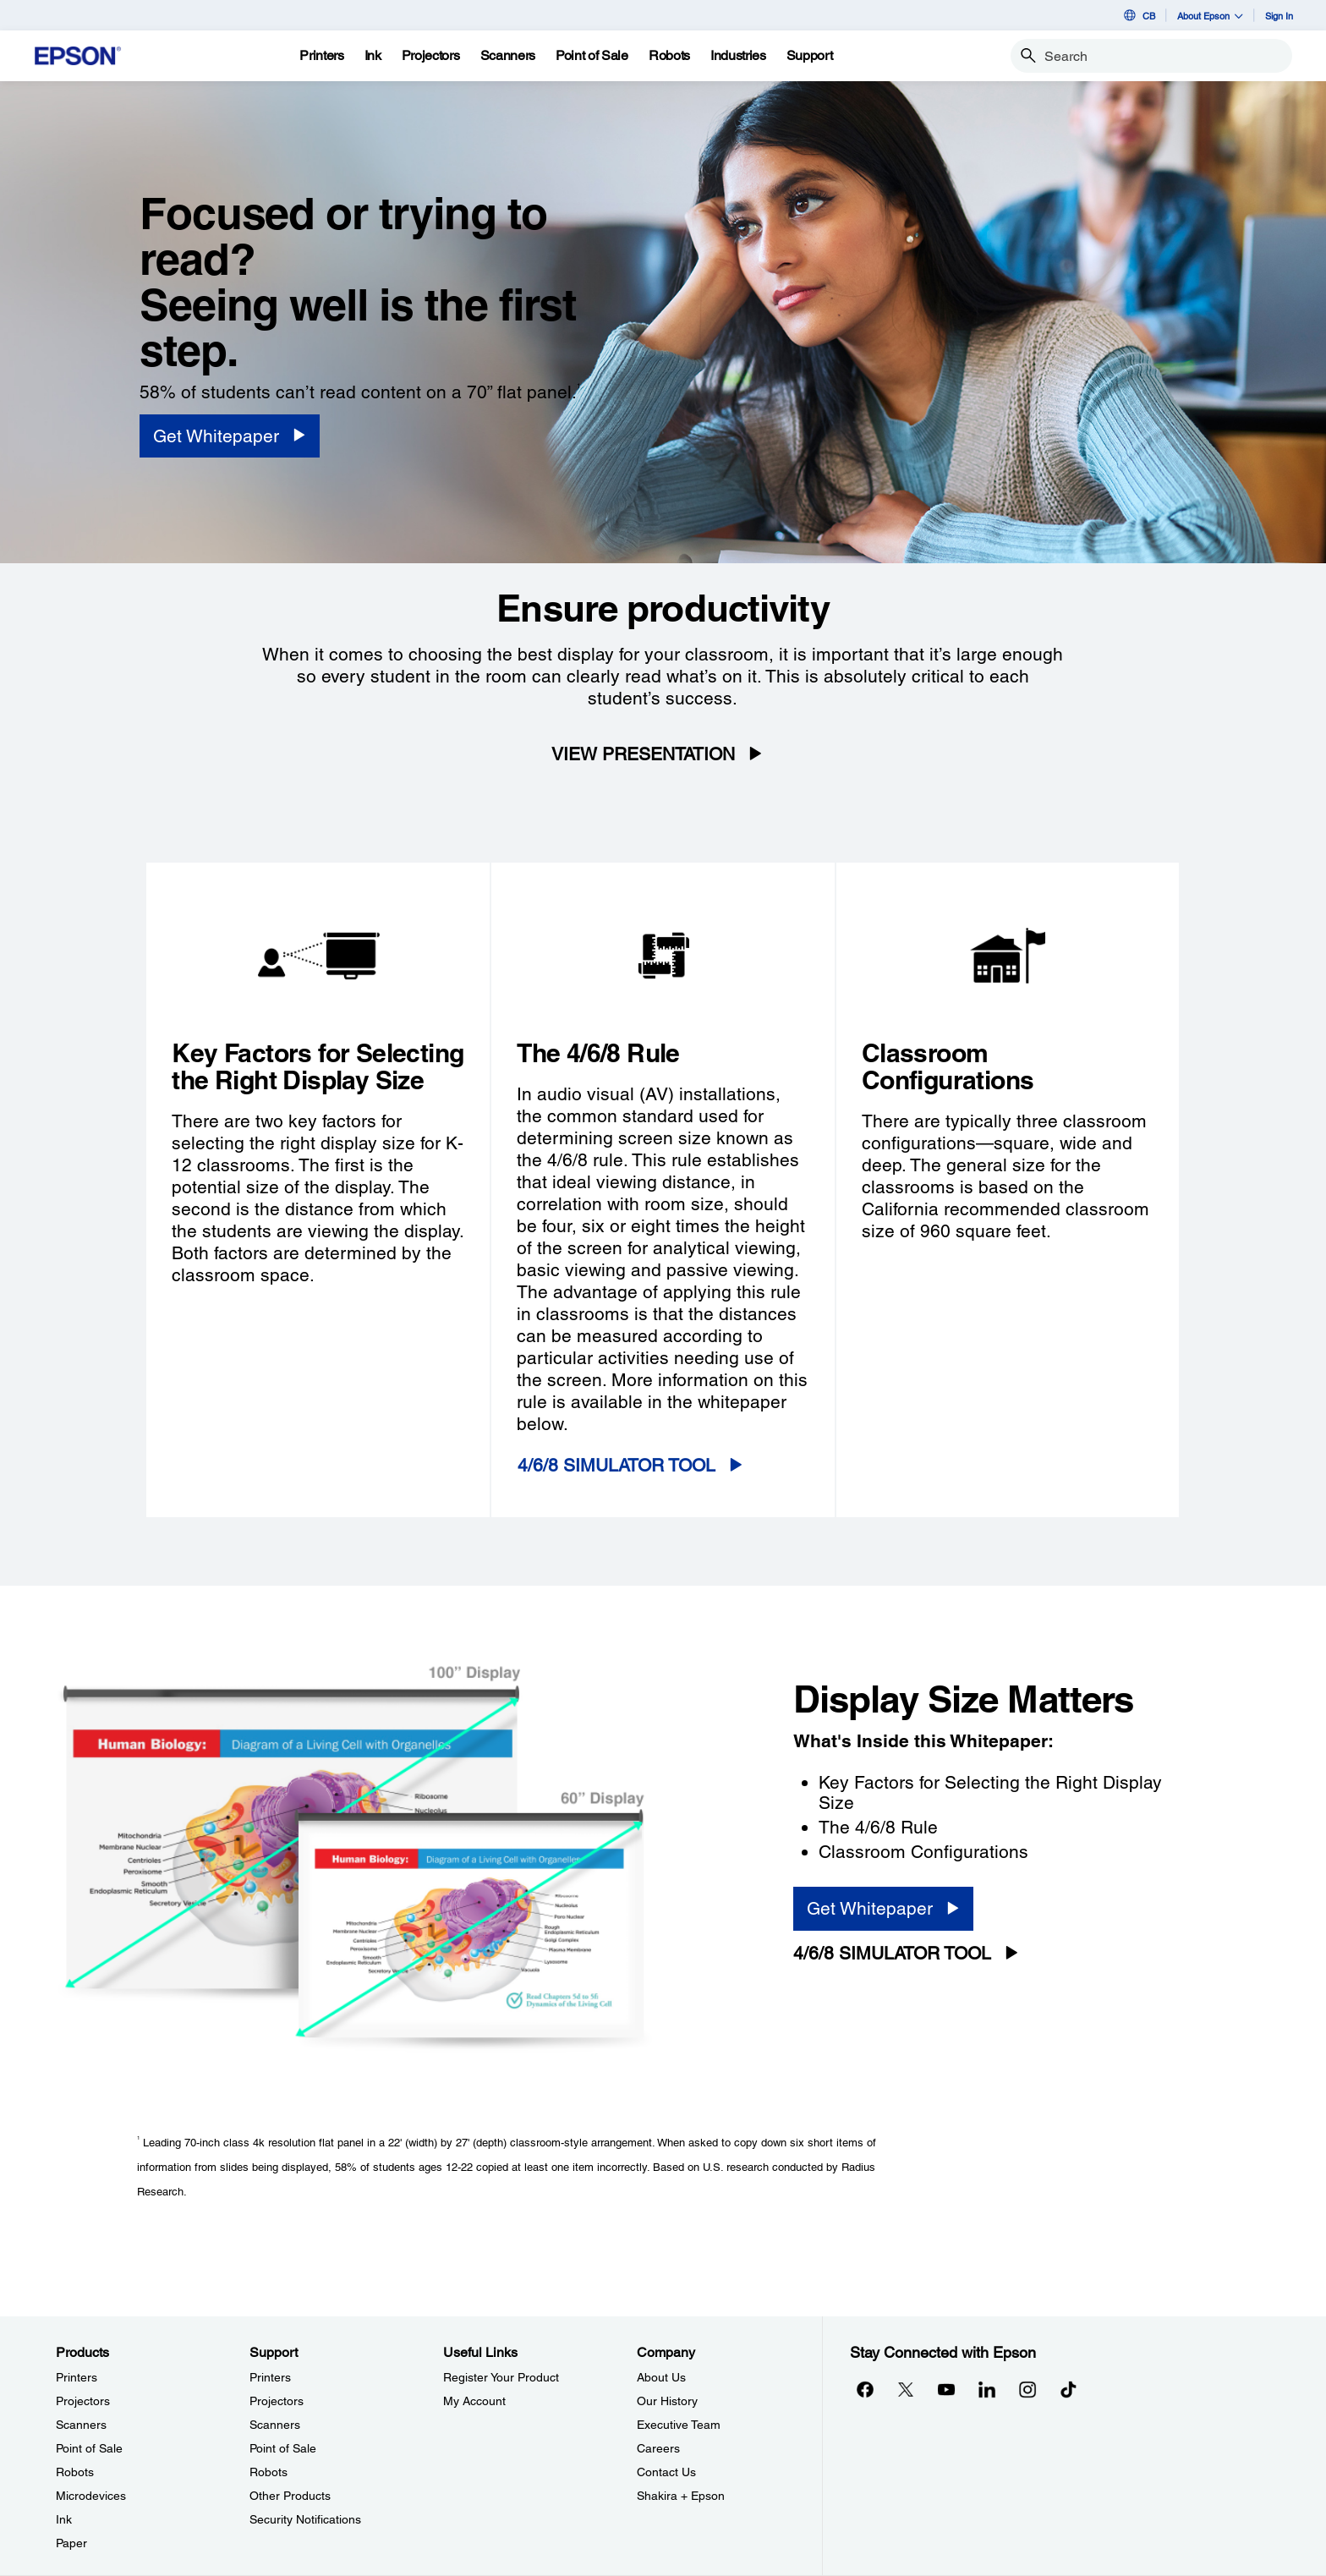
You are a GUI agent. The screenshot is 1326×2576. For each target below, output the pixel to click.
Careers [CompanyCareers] (658, 2448)
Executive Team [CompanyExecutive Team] (679, 2424)
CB (1138, 15)
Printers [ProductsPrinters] (76, 2377)
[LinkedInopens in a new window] (987, 2390)
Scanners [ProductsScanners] (81, 2424)
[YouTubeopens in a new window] (946, 2390)
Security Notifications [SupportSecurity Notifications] (305, 2519)
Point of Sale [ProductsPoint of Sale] (89, 2448)
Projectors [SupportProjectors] (276, 2401)
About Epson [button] (1210, 15)
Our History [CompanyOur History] (667, 2401)
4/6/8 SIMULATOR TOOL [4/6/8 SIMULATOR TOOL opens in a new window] (616, 1465)
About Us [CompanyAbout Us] (661, 2377)
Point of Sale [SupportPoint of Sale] (282, 2448)
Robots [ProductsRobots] (75, 2472)
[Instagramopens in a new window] (1027, 2390)
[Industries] (738, 55)
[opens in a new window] (1068, 2390)
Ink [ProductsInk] (64, 2519)
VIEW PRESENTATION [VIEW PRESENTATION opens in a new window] (643, 754)
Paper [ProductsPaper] (71, 2543)
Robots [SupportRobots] (268, 2472)
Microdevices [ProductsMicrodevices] (91, 2495)
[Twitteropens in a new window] (905, 2390)
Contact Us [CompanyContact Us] (666, 2472)
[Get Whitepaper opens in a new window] (230, 436)
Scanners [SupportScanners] (274, 2424)
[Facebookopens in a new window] (865, 2390)
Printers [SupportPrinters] (270, 2377)
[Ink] (373, 55)
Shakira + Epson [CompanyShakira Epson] (681, 2495)
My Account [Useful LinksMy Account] (474, 2401)
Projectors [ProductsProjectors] (83, 2401)
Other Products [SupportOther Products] (290, 2495)
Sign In (1279, 15)
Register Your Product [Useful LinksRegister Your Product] (501, 2377)
